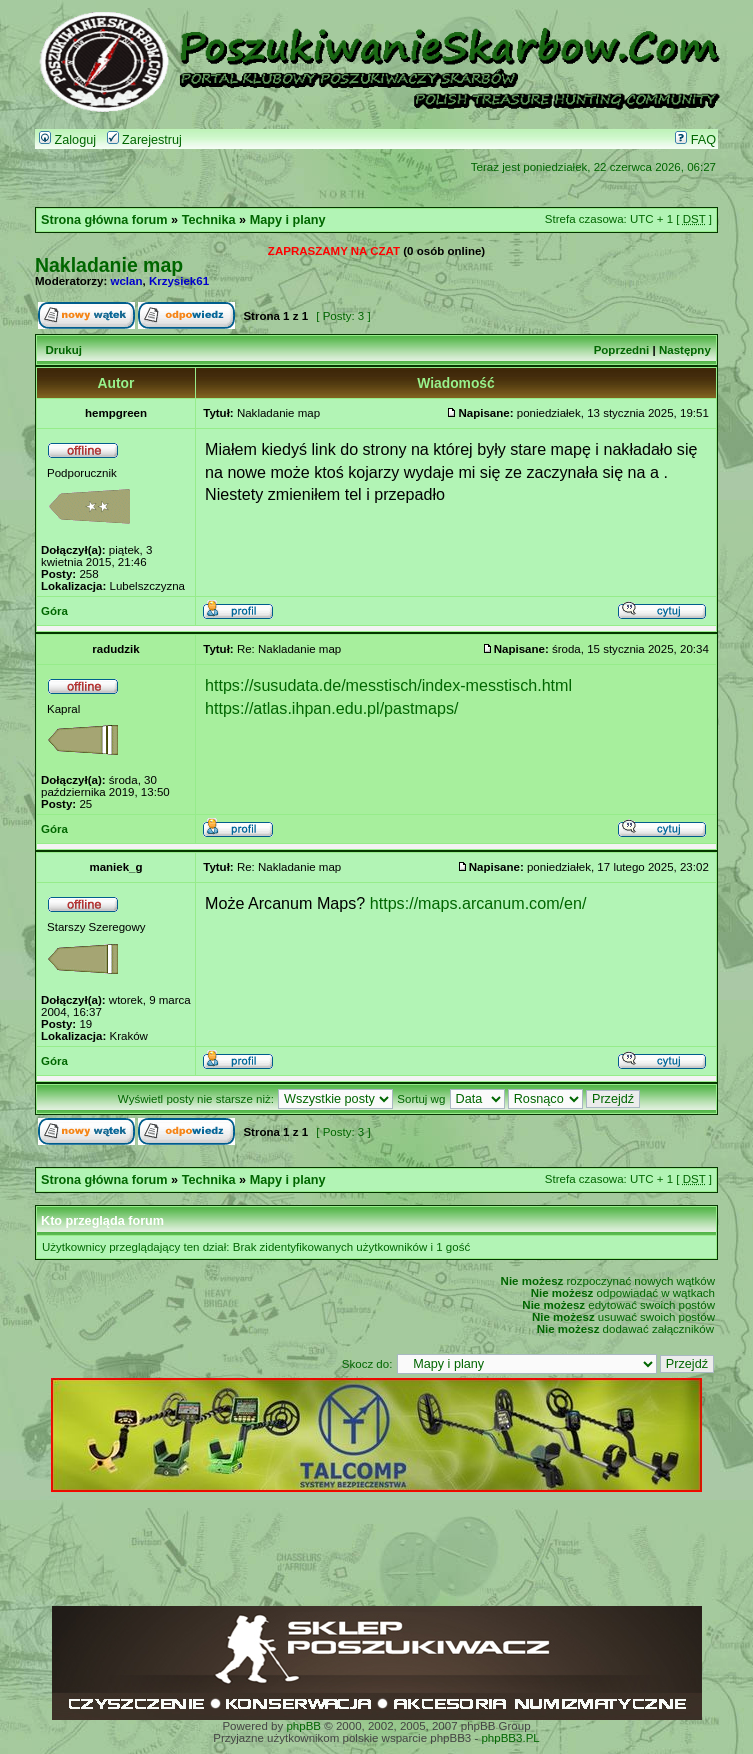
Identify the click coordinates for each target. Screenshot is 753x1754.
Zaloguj (67, 140)
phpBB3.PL (510, 1738)
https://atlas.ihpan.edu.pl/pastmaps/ (331, 708)
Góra (54, 611)
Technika (209, 220)
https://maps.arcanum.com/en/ (478, 903)
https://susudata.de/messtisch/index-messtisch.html (388, 685)
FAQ (695, 140)
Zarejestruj (144, 140)
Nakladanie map (109, 265)
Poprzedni (622, 350)
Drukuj (63, 350)
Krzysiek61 (179, 281)
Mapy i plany (288, 220)
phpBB (303, 1726)
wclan (127, 281)
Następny (685, 350)
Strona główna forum (104, 220)
